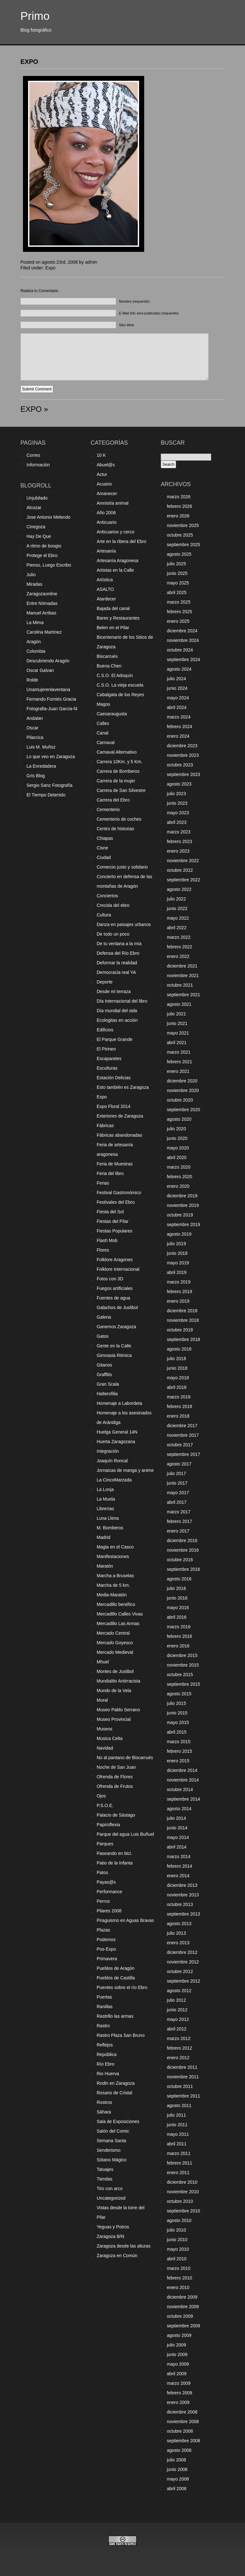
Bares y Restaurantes (118, 618)
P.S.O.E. (105, 1805)
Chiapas (105, 838)
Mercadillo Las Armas (118, 1623)
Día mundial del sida (117, 1010)
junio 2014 (177, 1827)
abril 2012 (177, 2028)
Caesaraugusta (112, 713)
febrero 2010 (179, 2277)
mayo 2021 (178, 1033)
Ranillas (105, 2006)
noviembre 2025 (183, 525)
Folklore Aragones (115, 1259)
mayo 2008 (178, 2479)
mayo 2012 (178, 2019)
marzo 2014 (178, 1856)
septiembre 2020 (183, 1109)
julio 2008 (176, 2459)
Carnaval (106, 742)
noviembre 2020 (183, 1090)
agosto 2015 (179, 1693)
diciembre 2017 (182, 1425)
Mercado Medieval (115, 1652)
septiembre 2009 (183, 2325)
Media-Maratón (112, 1594)
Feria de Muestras (115, 1163)
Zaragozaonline (41, 593)
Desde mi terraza (114, 991)
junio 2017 (177, 1483)
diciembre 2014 (182, 1770)
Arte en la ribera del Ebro (121, 541)
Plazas (103, 1929)
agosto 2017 (179, 1463)
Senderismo (109, 2150)
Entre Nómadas (41, 603)
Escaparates (109, 1058)
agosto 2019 (179, 1234)
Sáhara (104, 2111)
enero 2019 (178, 1301)
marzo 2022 (178, 937)
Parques (105, 1843)
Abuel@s (106, 464)
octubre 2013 (180, 1904)
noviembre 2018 (183, 1320)
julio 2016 (176, 1588)
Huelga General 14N (117, 1432)
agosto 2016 (179, 1578)
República (106, 2054)
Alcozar (33, 507)
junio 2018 (177, 1368)
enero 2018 (178, 1416)
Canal (102, 732)
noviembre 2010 (183, 2191)
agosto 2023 (179, 784)
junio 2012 (177, 2009)
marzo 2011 (178, 2153)
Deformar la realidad (117, 962)
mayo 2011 (178, 2134)
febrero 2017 (179, 1521)
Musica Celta (109, 1738)
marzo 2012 (178, 2038)
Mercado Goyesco (115, 1642)
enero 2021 (178, 1071)
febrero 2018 (179, 1406)
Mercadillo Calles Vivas (120, 1613)
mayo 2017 (178, 1492)
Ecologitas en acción (117, 1020)
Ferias (103, 1183)
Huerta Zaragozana (116, 1441)
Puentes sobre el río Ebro (122, 1987)
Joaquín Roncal (112, 1460)
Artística (105, 579)
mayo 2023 (178, 812)
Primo (34, 16)
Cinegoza (35, 526)
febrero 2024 (179, 726)
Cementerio (108, 809)
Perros (103, 1901)
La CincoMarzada (114, 1479)
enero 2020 (178, 1186)
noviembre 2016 (183, 1550)
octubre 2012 (180, 1971)
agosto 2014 (179, 1808)
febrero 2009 (179, 2392)
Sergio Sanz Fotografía (49, 785)
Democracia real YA (116, 972)
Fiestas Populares (114, 1230)
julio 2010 (176, 2230)
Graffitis (104, 1374)
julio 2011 (176, 2115)
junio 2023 (177, 803)
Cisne (102, 847)
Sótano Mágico (111, 2159)
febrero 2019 (179, 1291)
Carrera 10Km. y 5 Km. (119, 761)
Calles (103, 723)
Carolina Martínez (44, 632)
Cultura (104, 914)
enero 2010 (178, 2287)
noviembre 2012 (183, 1961)
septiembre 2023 (183, 774)
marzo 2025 (178, 602)
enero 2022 (178, 956)
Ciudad (104, 857)
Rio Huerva (108, 2073)
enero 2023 (178, 851)
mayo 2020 (178, 1147)
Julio (31, 574)
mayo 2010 (178, 2249)
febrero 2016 (179, 1636)
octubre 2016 (180, 1559)
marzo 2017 (178, 1511)
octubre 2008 (180, 2431)
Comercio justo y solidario (122, 867)
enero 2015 (178, 1760)
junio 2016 (177, 1598)
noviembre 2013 (183, 1894)
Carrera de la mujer (116, 780)
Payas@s (106, 1882)
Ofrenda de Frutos (115, 1786)
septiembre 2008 (183, 2440)
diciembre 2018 (182, 1310)
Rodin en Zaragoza (116, 2083)
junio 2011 (177, 2124)
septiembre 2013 (183, 1914)
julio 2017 (176, 1473)
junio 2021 (177, 1023)
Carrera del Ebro (113, 799)
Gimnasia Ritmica (114, 1355)
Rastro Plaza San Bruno (121, 2035)
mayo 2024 (178, 697)
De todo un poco (113, 934)
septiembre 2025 (183, 544)
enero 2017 (178, 1530)
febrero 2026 (179, 506)
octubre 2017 (180, 1444)
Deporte (105, 981)
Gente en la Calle (114, 1345)
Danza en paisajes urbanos (124, 924)
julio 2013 (176, 1933)
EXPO (29, 61)
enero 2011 (178, 2172)
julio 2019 (176, 1243)
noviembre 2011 (183, 2076)
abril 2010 (177, 2258)
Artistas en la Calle (115, 570)
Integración (108, 1451)
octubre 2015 (180, 1674)
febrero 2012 (179, 2048)
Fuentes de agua (113, 1297)
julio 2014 (176, 1818)
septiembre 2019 (183, 1224)
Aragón (33, 641)
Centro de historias (115, 828)
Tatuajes (105, 2169)
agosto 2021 (179, 1004)
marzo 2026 (178, 496)
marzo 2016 (178, 1626)
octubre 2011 (180, 2086)
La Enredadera (41, 766)
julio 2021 (176, 1013)
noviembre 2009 (183, 2306)
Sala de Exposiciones (118, 2121)
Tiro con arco (109, 2188)
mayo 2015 (178, 1722)
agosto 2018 (179, 1349)
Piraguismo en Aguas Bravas (125, 1920)
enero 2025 (178, 621)
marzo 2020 (178, 1167)
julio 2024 (176, 678)
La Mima (35, 622)
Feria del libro (110, 1173)
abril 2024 (177, 707)
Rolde (32, 679)
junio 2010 (177, 2239)
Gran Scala (108, 1384)
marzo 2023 (178, 831)
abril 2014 (177, 1846)
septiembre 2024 (183, 659)
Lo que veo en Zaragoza (50, 756)
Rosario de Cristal (114, 2092)
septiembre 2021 (183, 994)
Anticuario (106, 522)
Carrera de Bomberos (118, 771)
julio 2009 (176, 2344)
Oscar (32, 727)
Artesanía (106, 551)
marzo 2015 (178, 1741)
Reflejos (105, 2044)
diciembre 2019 (182, 1195)
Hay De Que (38, 536)
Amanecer (107, 493)
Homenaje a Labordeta (119, 1403)
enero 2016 (178, 1645)
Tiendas (104, 2178)
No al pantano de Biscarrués (125, 1757)
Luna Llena (108, 1518)
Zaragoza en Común (117, 2255)
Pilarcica (34, 737)
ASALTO (105, 589)
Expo (50, 267)
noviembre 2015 (183, 1665)
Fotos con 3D (110, 1278)
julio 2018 (176, 1358)
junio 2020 (177, 1138)
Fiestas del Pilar (113, 1221)
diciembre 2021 (182, 965)
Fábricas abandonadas (119, 1135)
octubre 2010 (180, 2201)
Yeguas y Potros (113, 2226)
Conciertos (107, 895)
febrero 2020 (179, 1176)
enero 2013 (178, 1942)
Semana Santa (111, 2140)
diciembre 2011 (182, 2067)
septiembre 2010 (183, 2210)
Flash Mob (107, 1240)
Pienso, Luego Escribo (48, 565)
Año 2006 (106, 512)
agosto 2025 (179, 554)
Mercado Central (113, 1633)
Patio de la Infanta (115, 1862)
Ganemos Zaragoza (116, 1326)
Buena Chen (109, 665)
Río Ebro (105, 2064)
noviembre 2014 (183, 1779)
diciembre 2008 (182, 2411)
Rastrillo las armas (115, 2016)
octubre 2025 (180, 535)
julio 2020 (176, 1128)
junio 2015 (177, 1712)
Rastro (103, 2025)
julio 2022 (176, 898)
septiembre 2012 (183, 1981)
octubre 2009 (180, 2316)
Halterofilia (107, 1393)
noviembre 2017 (183, 1435)
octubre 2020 (180, 1100)
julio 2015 (176, 1703)
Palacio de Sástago (116, 1815)
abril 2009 (177, 2373)
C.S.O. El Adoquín (115, 675)
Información (38, 464)
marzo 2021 (178, 1052)
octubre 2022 (180, 870)
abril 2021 (177, 1042)
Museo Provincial (114, 1719)
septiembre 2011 (183, 2095)
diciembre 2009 (182, 2297)
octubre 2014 (180, 1789)
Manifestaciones (113, 1556)
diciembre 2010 (182, 2182)
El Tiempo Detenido (45, 794)
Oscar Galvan (40, 670)
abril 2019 (177, 1272)
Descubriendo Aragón (48, 660)
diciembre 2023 (182, 745)
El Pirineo (106, 1048)
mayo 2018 (178, 1377)
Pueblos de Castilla (116, 1977)
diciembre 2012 (182, 1952)
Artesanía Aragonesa (117, 560)
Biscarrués (107, 656)
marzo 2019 (178, 1281)
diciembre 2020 (182, 1080)
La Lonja (105, 1489)
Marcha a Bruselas (115, 1575)
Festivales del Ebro (116, 1202)
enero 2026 (178, 515)
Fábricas (105, 1125)
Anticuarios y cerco (115, 531)
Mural (102, 1700)
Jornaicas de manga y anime (125, 1470)
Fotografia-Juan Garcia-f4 (52, 708)
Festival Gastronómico (119, 1192)
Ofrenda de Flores (115, 1776)
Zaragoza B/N (110, 2236)
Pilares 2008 (109, 1910)
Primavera (107, 1958)
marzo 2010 (178, 2268)
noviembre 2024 (183, 640)
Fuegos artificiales (115, 1288)
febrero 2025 (179, 611)
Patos (102, 1872)
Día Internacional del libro (122, 1001)
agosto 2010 (179, 2220)
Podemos (106, 1939)
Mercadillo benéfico (116, 1604)
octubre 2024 (180, 649)
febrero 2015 (179, 1751)
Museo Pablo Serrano (118, 1709)
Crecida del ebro (113, 905)
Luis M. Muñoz (41, 746)
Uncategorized (111, 2198)
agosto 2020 (179, 1119)
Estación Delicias (114, 1077)
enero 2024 (178, 736)
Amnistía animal (113, 503)
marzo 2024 (178, 716)
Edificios (105, 1029)
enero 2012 (178, 2057)
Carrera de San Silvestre (121, 790)
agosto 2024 (179, 669)
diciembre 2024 (182, 630)
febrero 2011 (179, 2162)
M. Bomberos (110, 1527)
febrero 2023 (179, 841)
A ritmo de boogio (43, 545)
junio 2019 (177, 1253)
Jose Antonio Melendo (48, 517)
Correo (33, 455)
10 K (101, 455)
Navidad (105, 1748)
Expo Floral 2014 (113, 1106)
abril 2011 (177, 2143)
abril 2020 (177, 1157)
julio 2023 (176, 793)
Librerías (105, 1508)
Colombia (35, 651)
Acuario (104, 483)
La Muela (106, 1499)
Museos (104, 1728)
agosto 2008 (179, 2450)
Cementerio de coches (119, 819)
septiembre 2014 (183, 1799)
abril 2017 (177, 1502)
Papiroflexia (108, 1824)
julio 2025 (176, 563)
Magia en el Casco (115, 1546)
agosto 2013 (179, 1923)
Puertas (104, 1997)
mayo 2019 (178, 1262)
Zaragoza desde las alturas (124, 2245)
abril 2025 (177, 592)
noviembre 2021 (183, 975)
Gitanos (104, 1364)
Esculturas (107, 1068)
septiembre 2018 (183, 1339)
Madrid (103, 1537)
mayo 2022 (178, 918)
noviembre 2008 (183, 2421)
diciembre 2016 (182, 1540)
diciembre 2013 (182, 1885)
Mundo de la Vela (114, 1690)
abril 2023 (177, 822)
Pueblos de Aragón (115, 1968)
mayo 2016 (178, 1607)
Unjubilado (37, 498)
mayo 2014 (178, 1837)
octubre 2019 (180, 1214)
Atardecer (106, 598)
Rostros (104, 2102)
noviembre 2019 (183, 1205)
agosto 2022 (179, 889)
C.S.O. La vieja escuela (120, 685)
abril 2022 (177, 927)
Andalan (34, 718)
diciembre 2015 (182, 1655)
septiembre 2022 (183, 879)
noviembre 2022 (183, 860)
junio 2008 (177, 2469)
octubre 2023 (180, 764)
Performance (109, 1891)
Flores (103, 1250)
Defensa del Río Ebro (118, 953)
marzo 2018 (178, 1396)
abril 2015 (177, 1732)
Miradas (34, 584)
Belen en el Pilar (113, 627)
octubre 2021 (180, 985)
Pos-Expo (106, 1949)
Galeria (104, 1317)
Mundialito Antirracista (118, 1680)
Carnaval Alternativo (117, 752)
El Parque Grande (114, 1039)
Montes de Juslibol (115, 1671)
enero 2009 (178, 2402)
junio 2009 (177, 2354)
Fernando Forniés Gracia (51, 699)
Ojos (101, 1795)
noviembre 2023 (183, 755)
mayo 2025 (178, 582)
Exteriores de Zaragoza (120, 1116)
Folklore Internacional (118, 1269)
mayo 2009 (178, 2364)
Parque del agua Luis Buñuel (125, 1834)
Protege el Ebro (41, 555)
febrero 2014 (179, 1866)
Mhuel (103, 1661)
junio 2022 (177, 908)
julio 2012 (176, 2000)
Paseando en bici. (114, 1853)
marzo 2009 (178, 2383)
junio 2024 (177, 688)
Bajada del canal (113, 608)
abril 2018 (177, 1387)
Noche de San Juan (116, 1767)
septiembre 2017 (183, 1454)
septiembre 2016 (183, 1569)
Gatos (102, 1336)
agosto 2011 (179, 2105)
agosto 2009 (179, 2335)
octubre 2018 (180, 1329)
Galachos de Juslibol (117, 1307)
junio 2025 (177, 573)
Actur (102, 474)
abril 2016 (177, 1617)
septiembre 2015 (183, 1684)
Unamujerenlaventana (48, 689)
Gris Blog (35, 775)
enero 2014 (178, 1875)
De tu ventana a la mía (119, 943)
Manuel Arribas (41, 612)
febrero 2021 (179, 1061)
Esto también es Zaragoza (123, 1087)
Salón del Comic (113, 2131)
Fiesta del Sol (110, 1211)
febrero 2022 (179, 946)
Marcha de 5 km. (113, 1585)
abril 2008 (177, 2488)
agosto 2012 (179, 1990)
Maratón (105, 1566)
